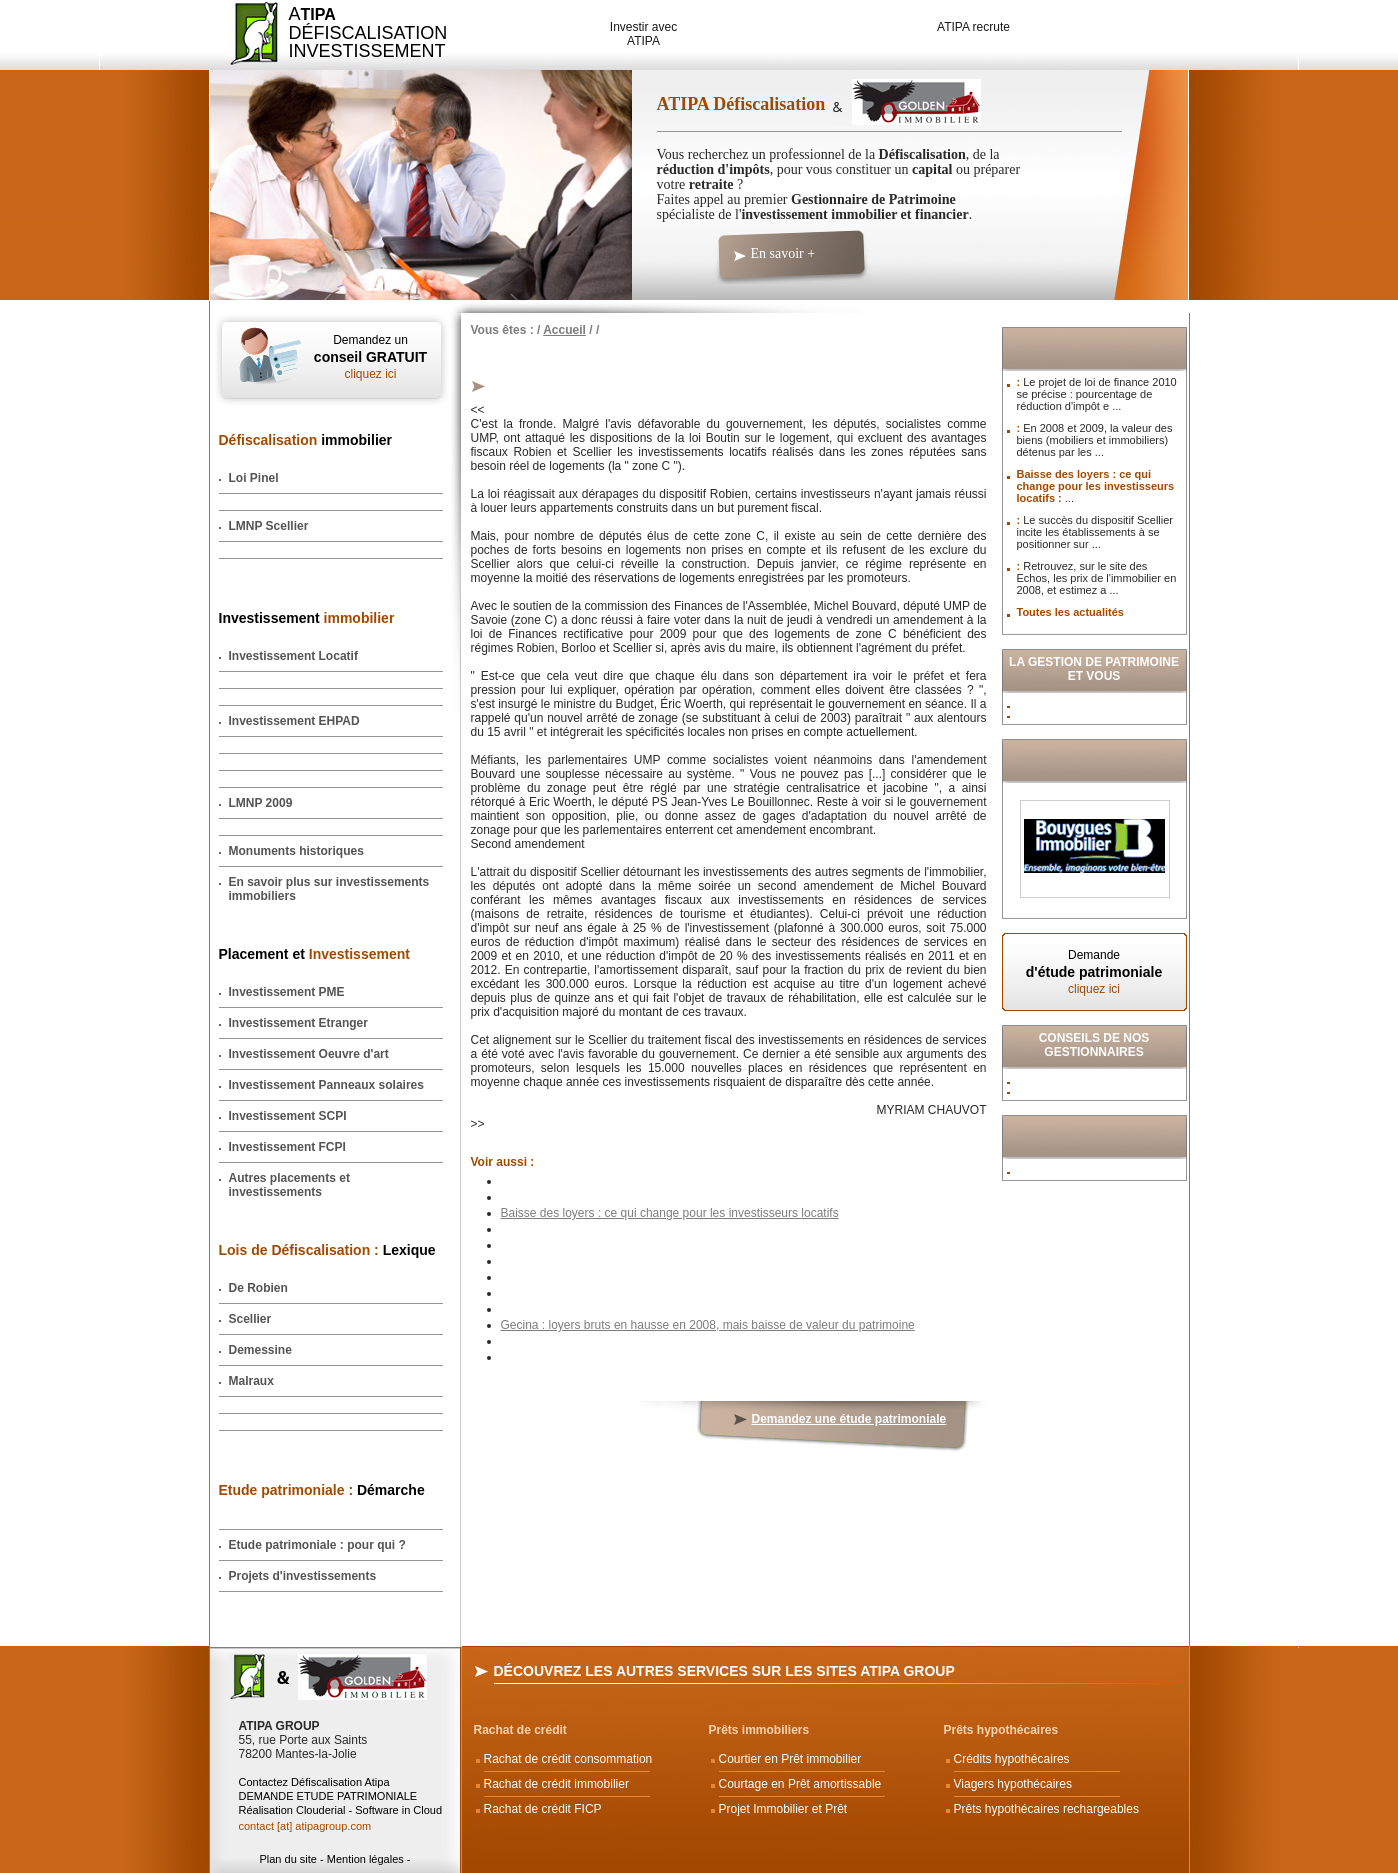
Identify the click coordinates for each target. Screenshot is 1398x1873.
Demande (1094, 972)
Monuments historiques (296, 851)
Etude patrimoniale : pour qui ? (317, 1545)
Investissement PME (287, 992)
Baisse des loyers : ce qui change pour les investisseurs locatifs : (1096, 486)
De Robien (258, 1288)
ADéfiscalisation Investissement (356, 32)
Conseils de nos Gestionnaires (1094, 1045)
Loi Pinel (254, 478)
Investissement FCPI (287, 1147)
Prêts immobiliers (759, 1730)
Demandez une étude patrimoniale (849, 1419)
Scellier (250, 1319)
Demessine (260, 1350)
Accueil (564, 330)
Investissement (307, 618)
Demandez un (371, 357)
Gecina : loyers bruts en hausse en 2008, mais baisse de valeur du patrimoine (708, 1325)
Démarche (322, 1490)
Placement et (314, 954)
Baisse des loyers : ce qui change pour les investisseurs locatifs (670, 1213)
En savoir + (783, 253)
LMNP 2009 (261, 803)
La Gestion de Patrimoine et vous (1094, 669)
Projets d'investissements (303, 1576)
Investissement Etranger (298, 1023)
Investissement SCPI (288, 1116)
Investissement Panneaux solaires (326, 1085)
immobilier (306, 440)
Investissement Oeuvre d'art (309, 1054)
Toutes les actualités (1070, 612)
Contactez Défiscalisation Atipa (314, 1782)
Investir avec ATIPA (643, 34)
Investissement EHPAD (294, 721)
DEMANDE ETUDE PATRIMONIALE (328, 1796)
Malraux (251, 1381)
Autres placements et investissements (289, 1185)
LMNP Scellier (269, 526)
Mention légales (365, 1859)
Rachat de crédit (520, 1730)
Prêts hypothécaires (1001, 1730)
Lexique (327, 1250)
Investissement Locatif (293, 656)
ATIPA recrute (973, 27)
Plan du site (287, 1859)
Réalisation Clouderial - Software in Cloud (341, 1810)
